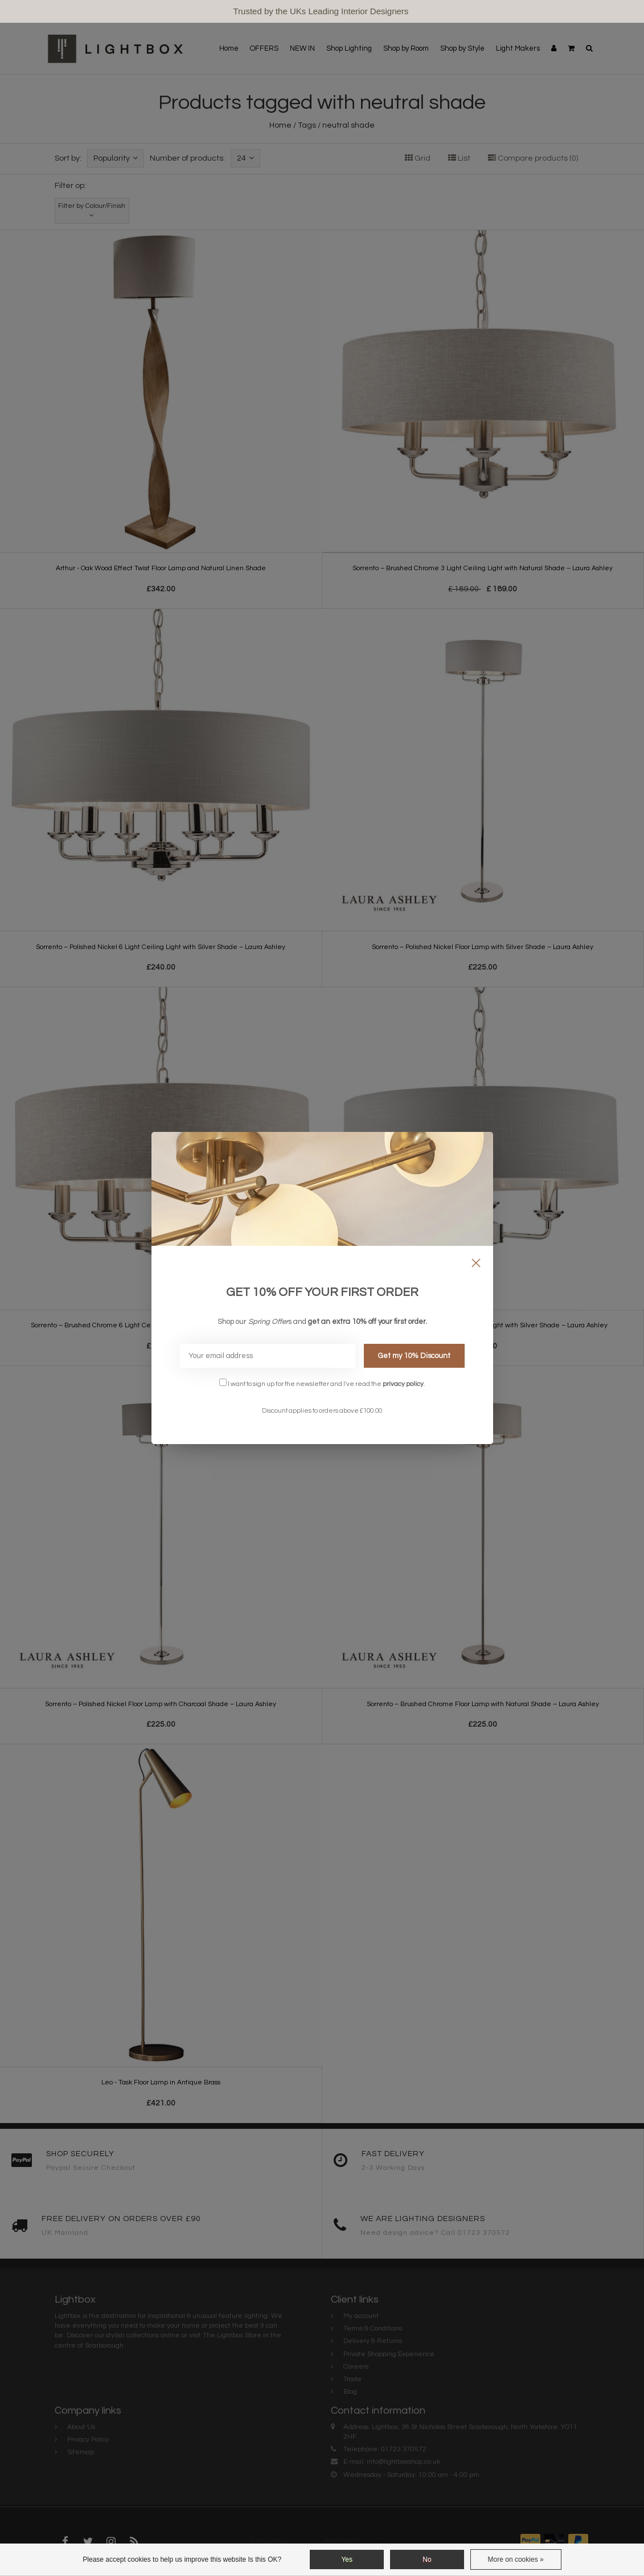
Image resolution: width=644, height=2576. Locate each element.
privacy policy (403, 1383)
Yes (346, 2559)
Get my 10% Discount (414, 1356)
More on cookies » (516, 2559)
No (427, 2559)
